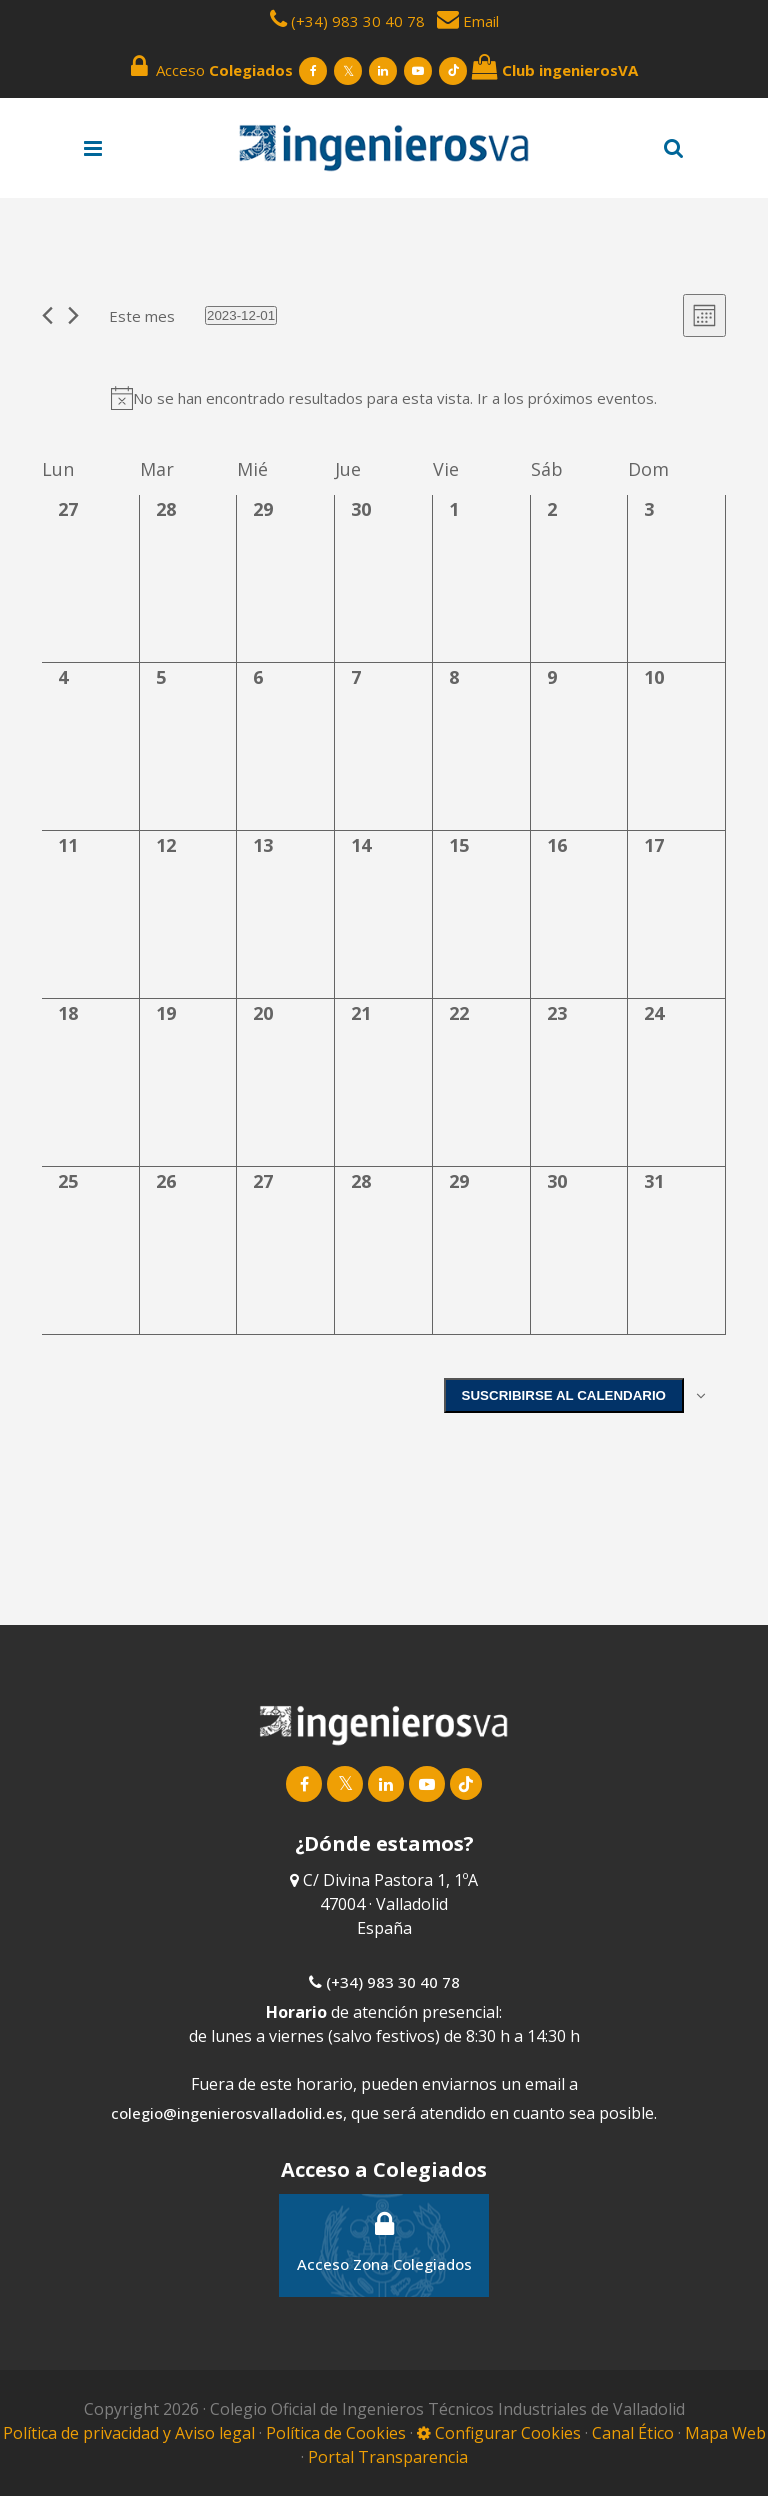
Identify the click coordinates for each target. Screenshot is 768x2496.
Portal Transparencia (388, 2448)
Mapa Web (725, 2424)
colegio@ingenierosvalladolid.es (227, 2104)
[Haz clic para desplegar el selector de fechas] (241, 315)
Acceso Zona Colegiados (384, 2232)
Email (468, 21)
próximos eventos (591, 398)
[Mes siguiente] (73, 315)
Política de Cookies (338, 2424)
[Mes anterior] (47, 315)
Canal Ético (633, 2424)
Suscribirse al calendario (564, 1395)
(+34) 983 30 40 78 (358, 21)
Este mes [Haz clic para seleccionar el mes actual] (142, 316)
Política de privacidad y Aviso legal (131, 2424)
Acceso (212, 67)
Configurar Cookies (499, 2424)
